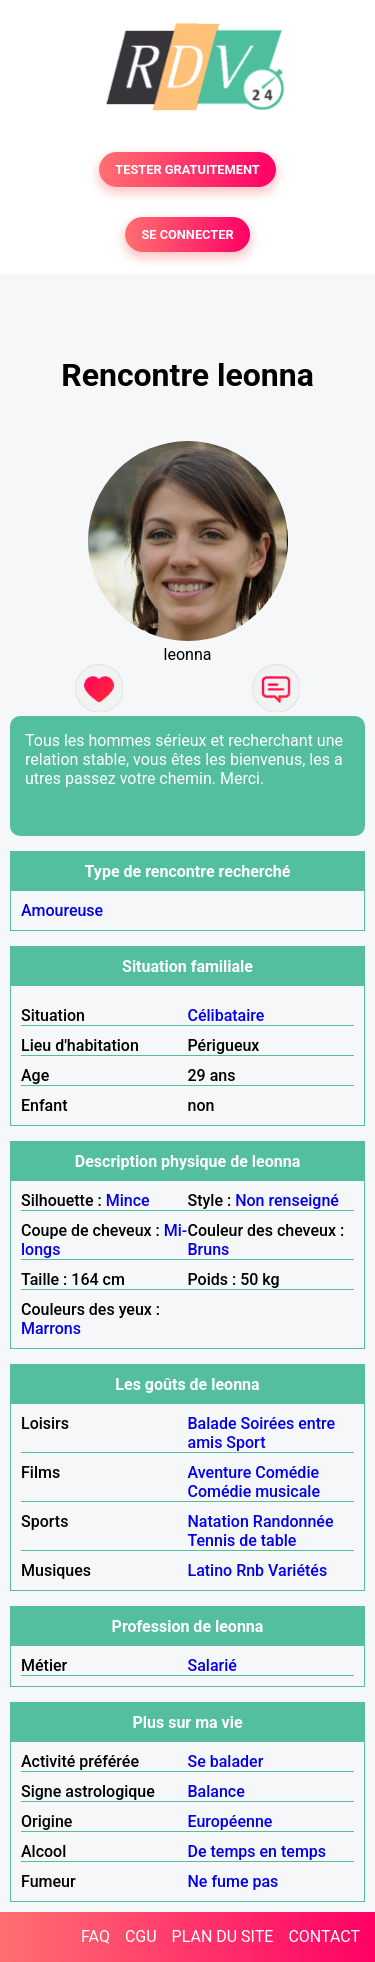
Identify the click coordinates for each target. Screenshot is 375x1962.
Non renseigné (287, 1200)
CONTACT (324, 1936)
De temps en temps (257, 1851)
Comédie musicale (254, 1491)
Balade (212, 1423)
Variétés (297, 1570)
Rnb (250, 1570)
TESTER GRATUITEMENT (187, 169)
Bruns (209, 1249)
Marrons (51, 1328)
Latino (210, 1570)
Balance (216, 1791)
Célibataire (226, 1015)
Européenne (230, 1821)
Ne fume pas (233, 1881)
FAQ (95, 1936)
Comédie (287, 1472)
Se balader (226, 1761)
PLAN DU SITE (223, 1936)
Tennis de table (242, 1540)
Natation (218, 1521)
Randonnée (293, 1521)
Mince (128, 1200)
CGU (141, 1936)
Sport (245, 1442)
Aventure (220, 1472)
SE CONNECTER (187, 234)
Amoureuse (62, 910)
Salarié (212, 1665)
